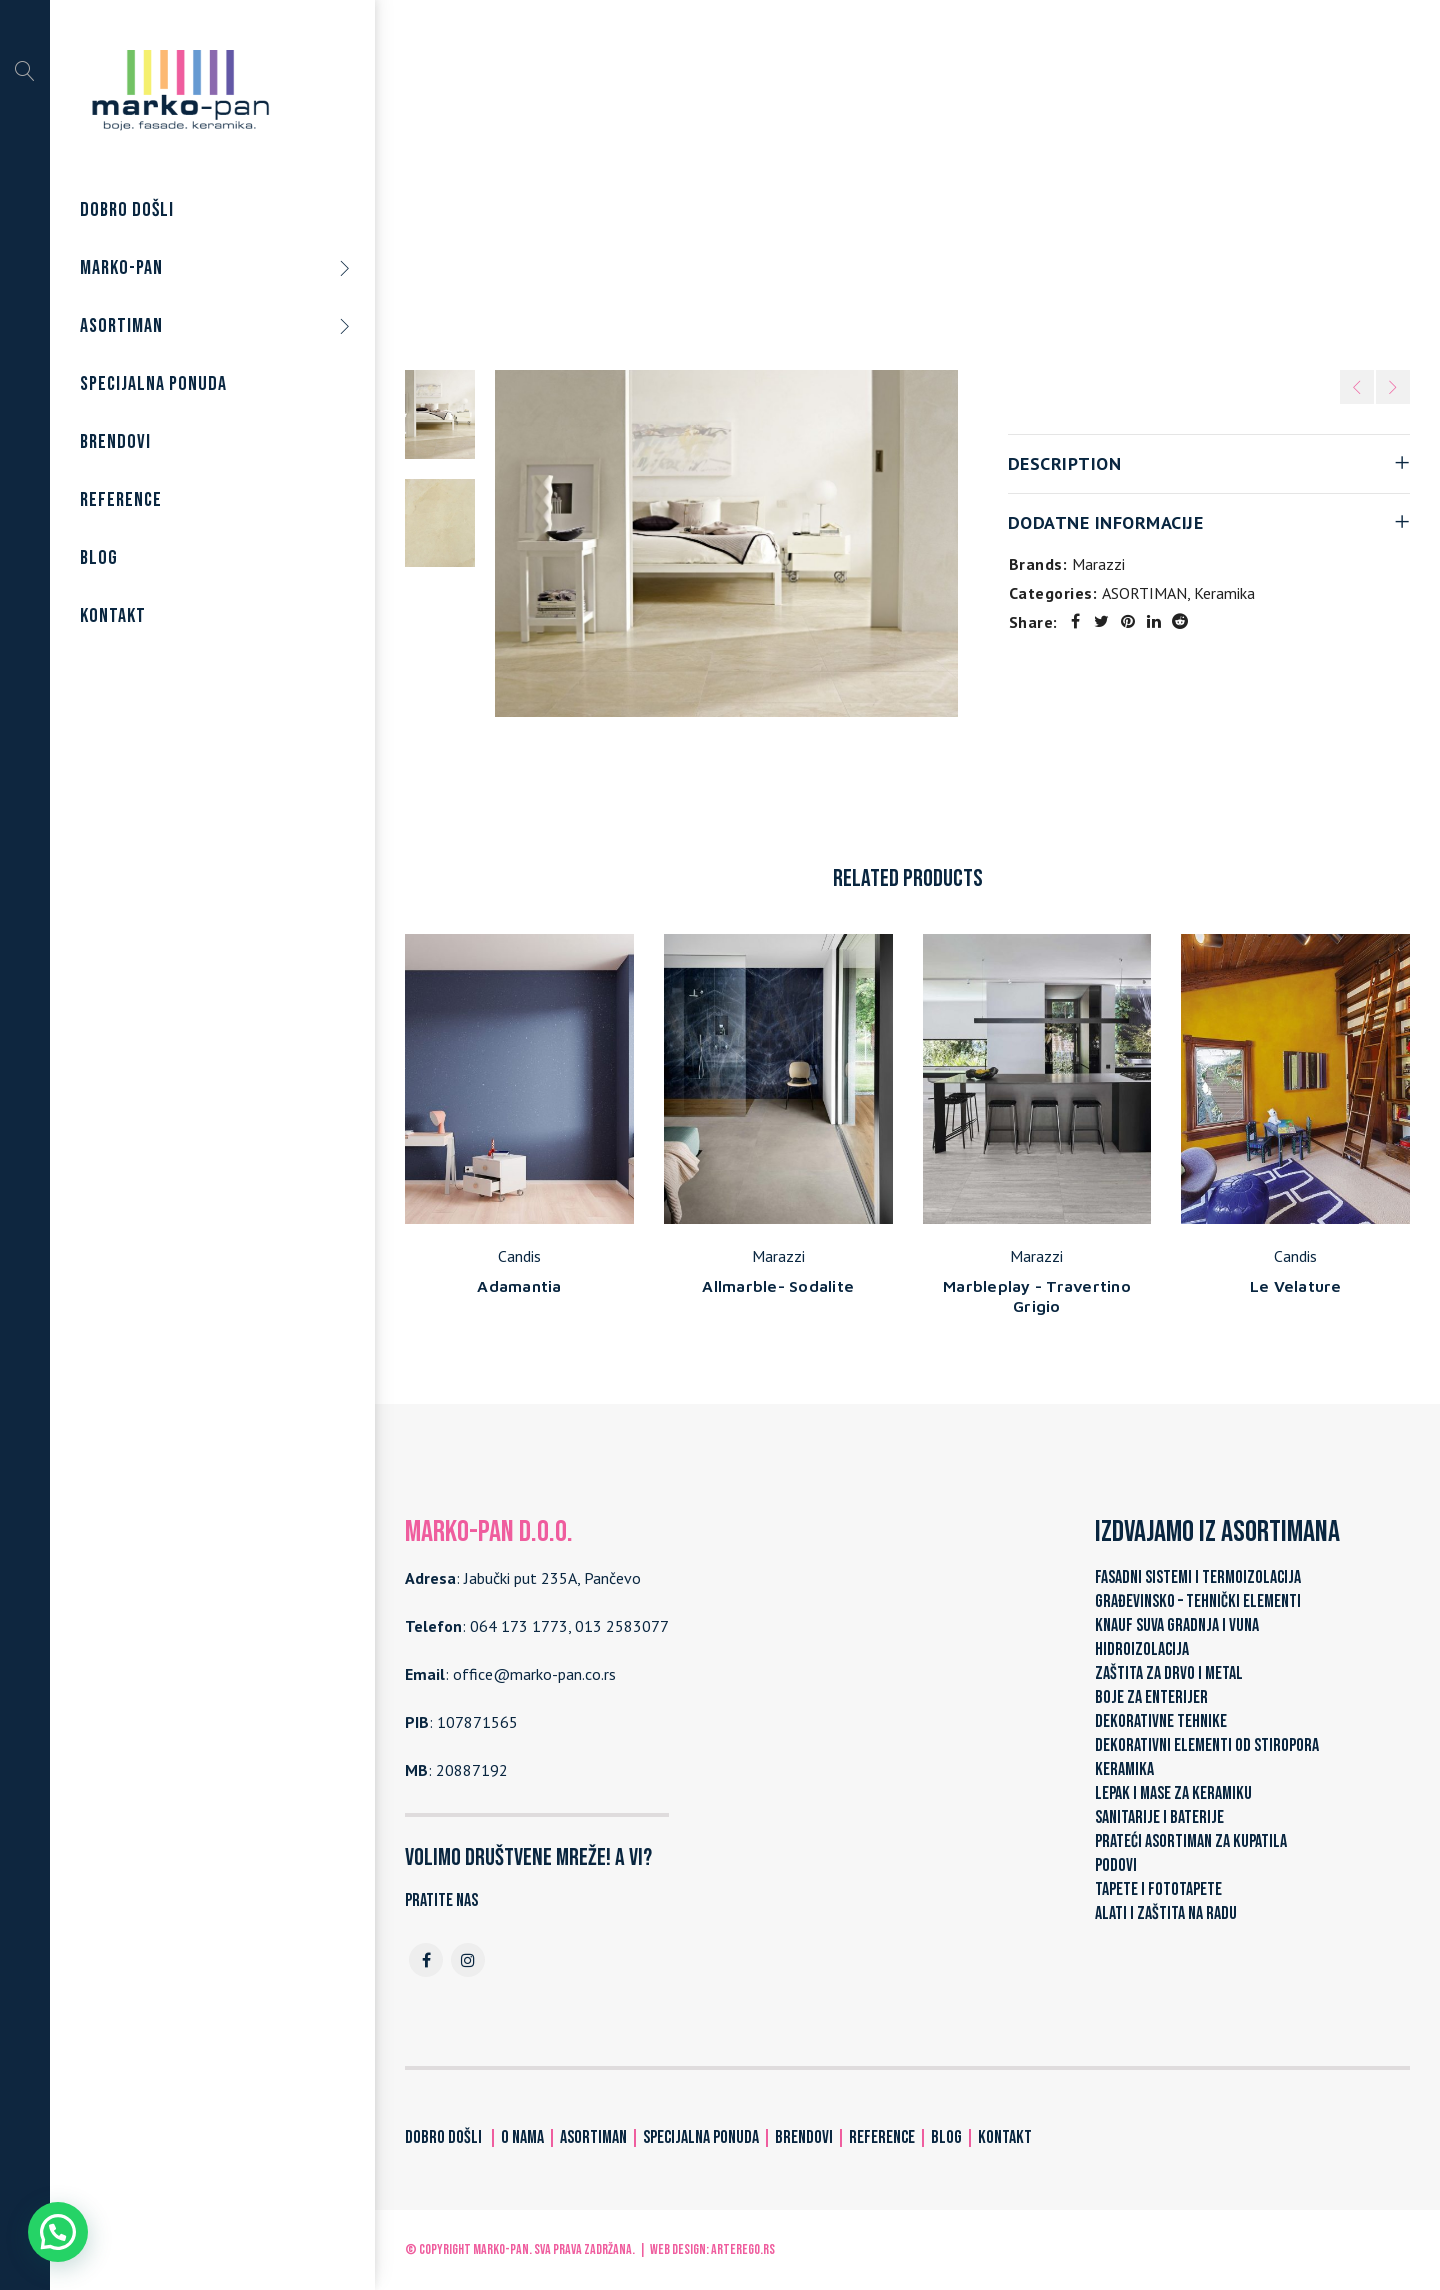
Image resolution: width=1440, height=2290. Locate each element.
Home (693, 179)
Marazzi (1098, 564)
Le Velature (1296, 1286)
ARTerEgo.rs (743, 2249)
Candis (519, 1256)
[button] (58, 2232)
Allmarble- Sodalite (778, 1286)
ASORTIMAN (775, 179)
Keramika (867, 179)
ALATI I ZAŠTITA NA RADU (1166, 1913)
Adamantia (519, 1286)
